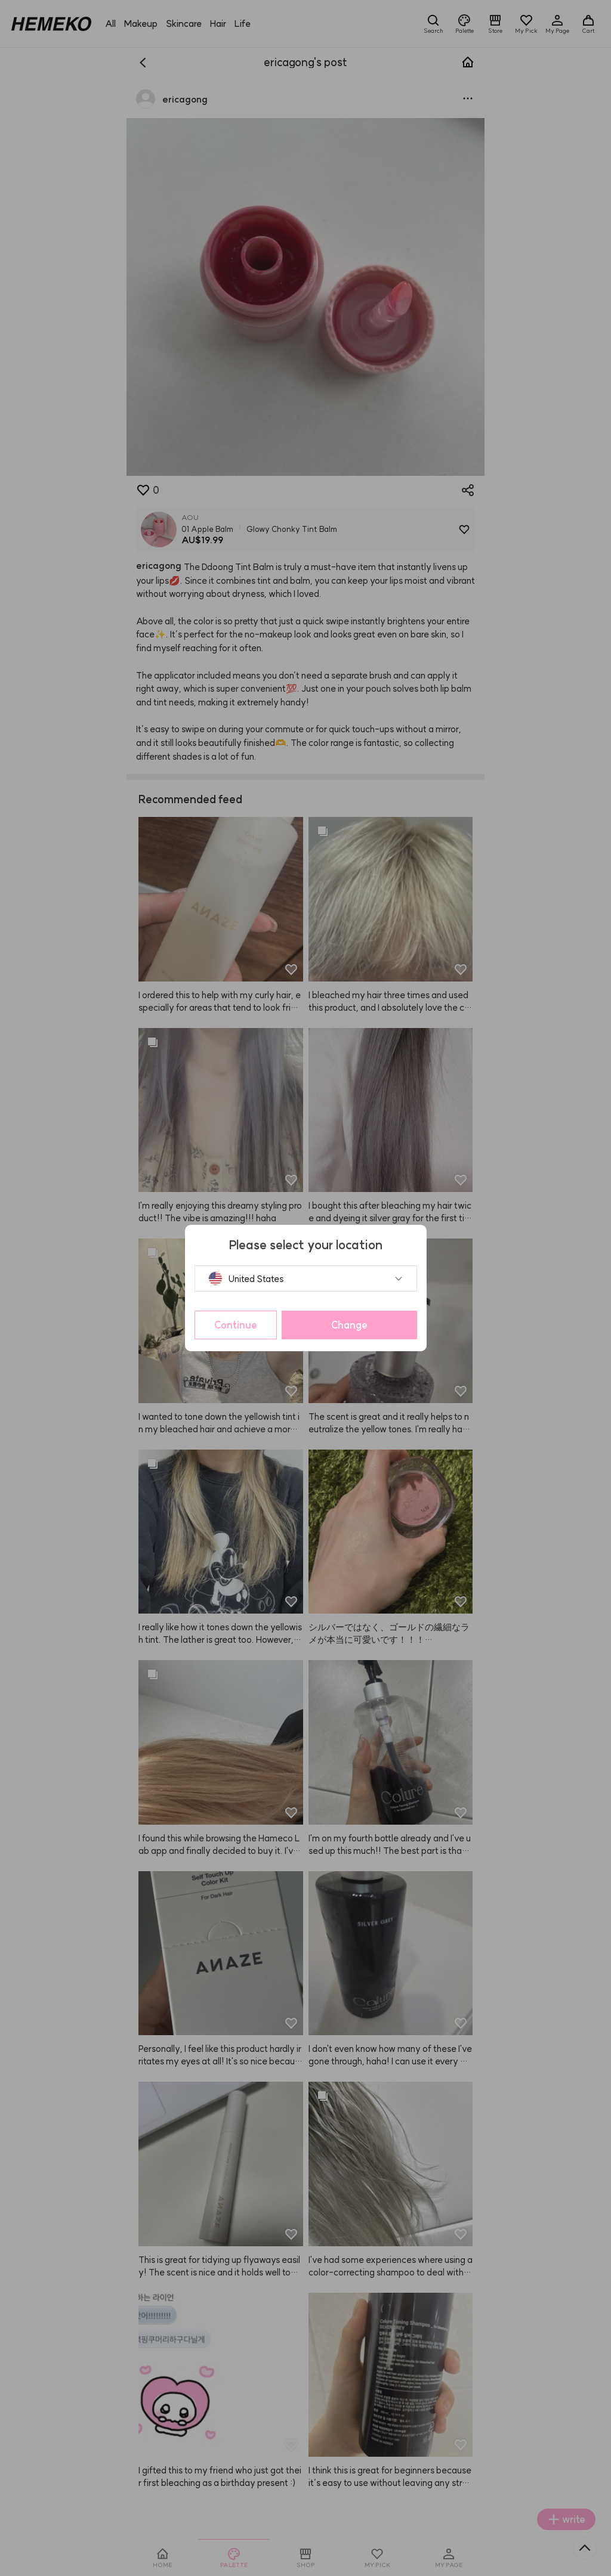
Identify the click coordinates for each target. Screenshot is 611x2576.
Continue (235, 1325)
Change (349, 1325)
